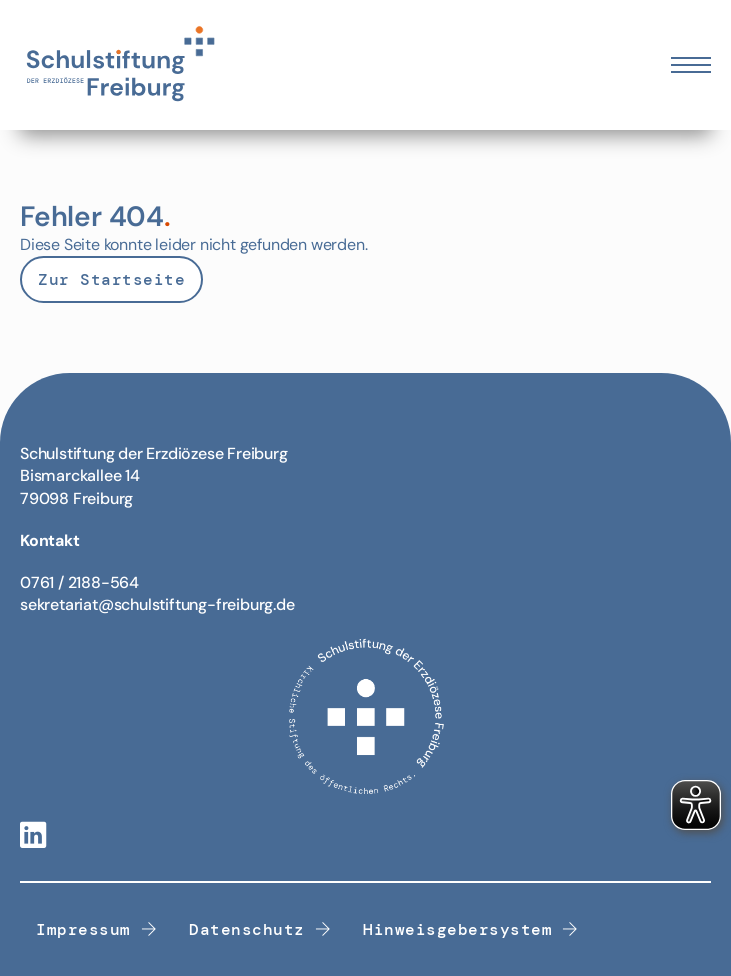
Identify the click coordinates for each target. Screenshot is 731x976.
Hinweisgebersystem (471, 929)
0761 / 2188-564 (79, 582)
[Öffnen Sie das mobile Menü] (691, 65)
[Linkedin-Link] (33, 836)
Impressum (96, 929)
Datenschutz (260, 929)
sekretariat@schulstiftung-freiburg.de (157, 604)
